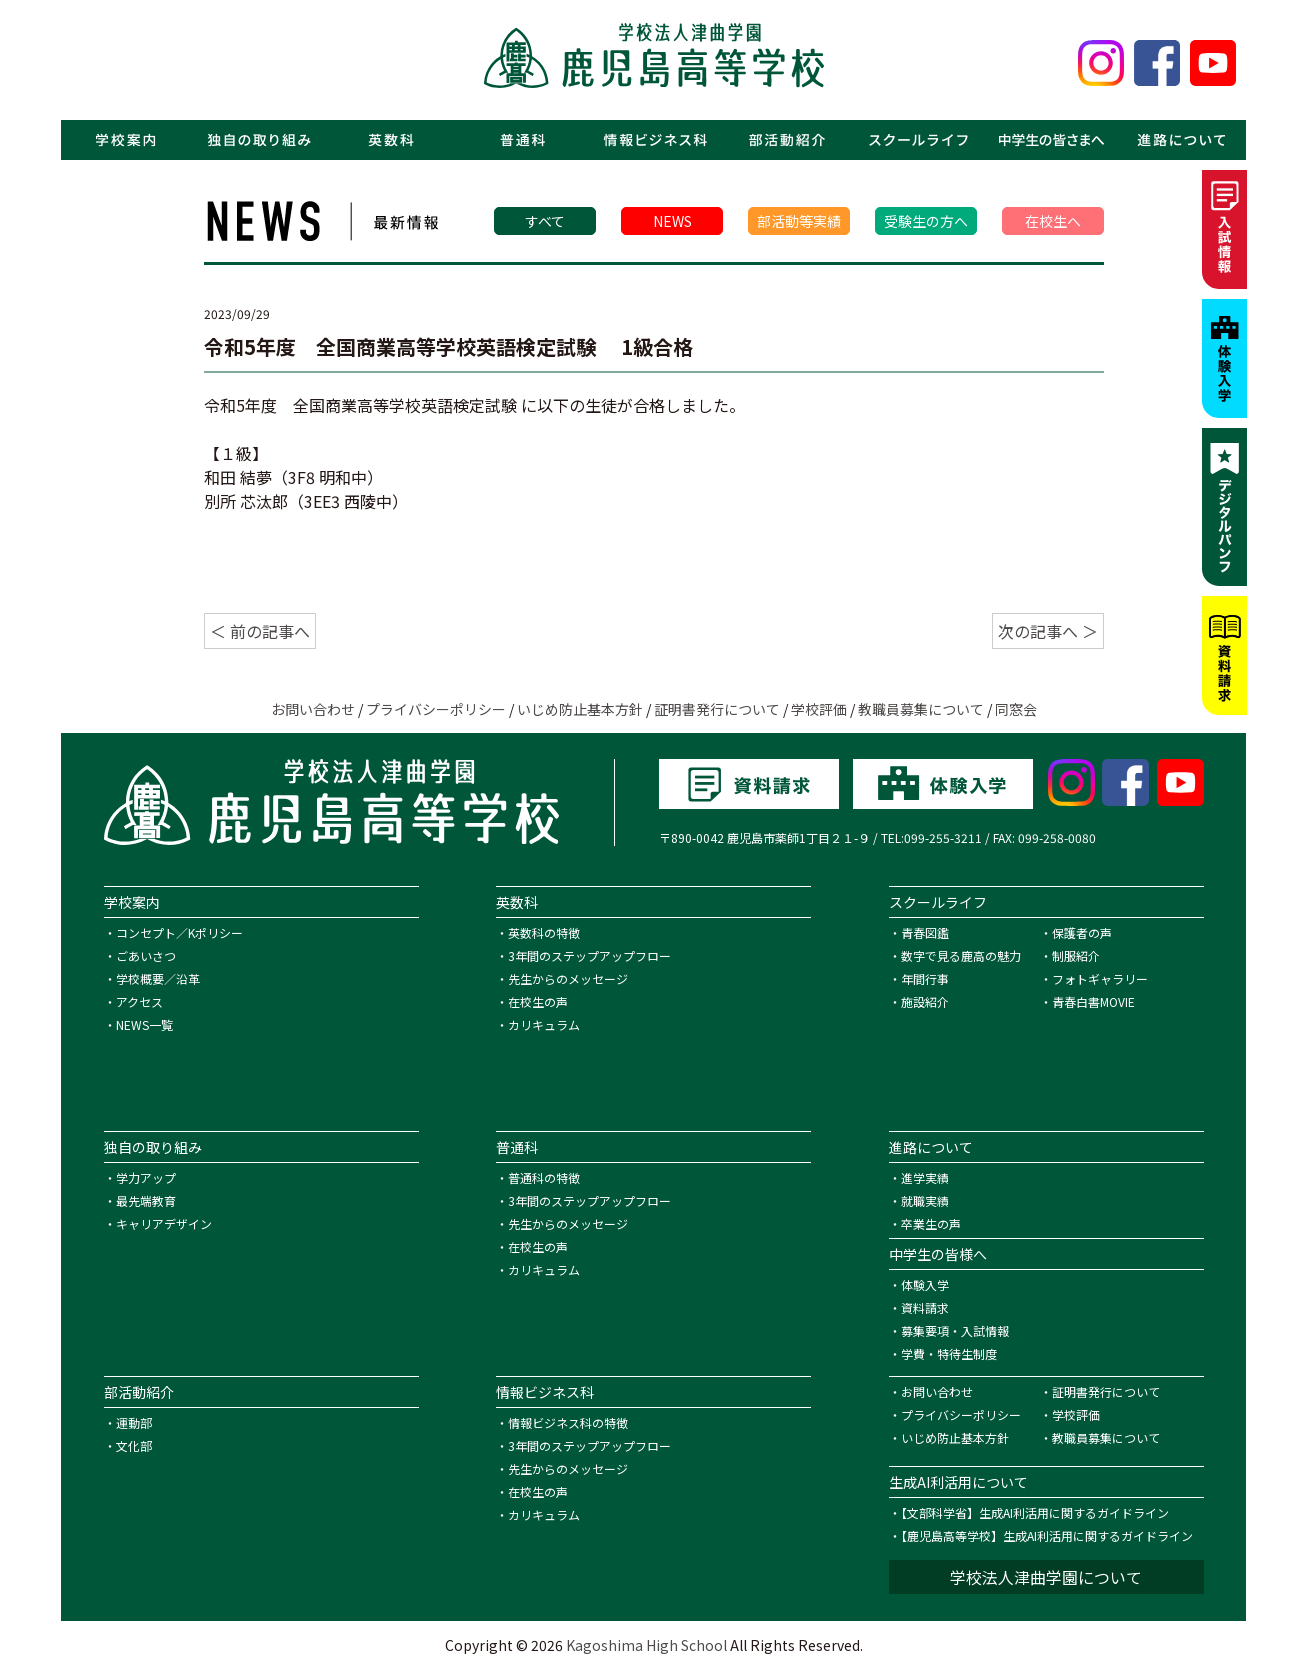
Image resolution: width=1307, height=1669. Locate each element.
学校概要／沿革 (158, 978)
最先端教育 (146, 1200)
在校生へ (1053, 221)
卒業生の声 (931, 1223)
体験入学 (925, 1284)
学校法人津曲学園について (1046, 1577)
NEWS (672, 221)
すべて (545, 221)
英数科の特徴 (544, 932)
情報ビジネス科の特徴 (568, 1422)
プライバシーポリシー (436, 709)
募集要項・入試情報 (955, 1330)
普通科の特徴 (544, 1177)
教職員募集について (921, 709)
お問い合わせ (313, 709)
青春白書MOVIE (1093, 1001)
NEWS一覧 (144, 1024)
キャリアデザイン (164, 1223)
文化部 (134, 1445)
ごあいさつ (146, 955)
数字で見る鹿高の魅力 (961, 955)
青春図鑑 (925, 932)
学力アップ (146, 1177)
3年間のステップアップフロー (589, 955)
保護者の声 (1082, 932)
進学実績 (925, 1177)
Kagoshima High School (646, 1645)
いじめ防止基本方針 (580, 709)
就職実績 (925, 1200)
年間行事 (925, 978)
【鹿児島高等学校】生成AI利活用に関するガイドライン (1047, 1535)
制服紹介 (1076, 955)
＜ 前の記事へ (260, 631)
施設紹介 (925, 1001)
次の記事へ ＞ (1048, 631)
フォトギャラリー (1100, 978)
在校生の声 (538, 1001)
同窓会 (1016, 709)
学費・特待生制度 (949, 1353)
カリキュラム (544, 1024)
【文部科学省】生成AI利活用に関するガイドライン (1035, 1512)
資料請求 (925, 1307)
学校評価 (819, 709)
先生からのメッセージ (568, 978)
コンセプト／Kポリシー (179, 932)
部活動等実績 (799, 221)
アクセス (139, 1001)
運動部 (134, 1422)
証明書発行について (717, 709)
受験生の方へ (926, 221)
